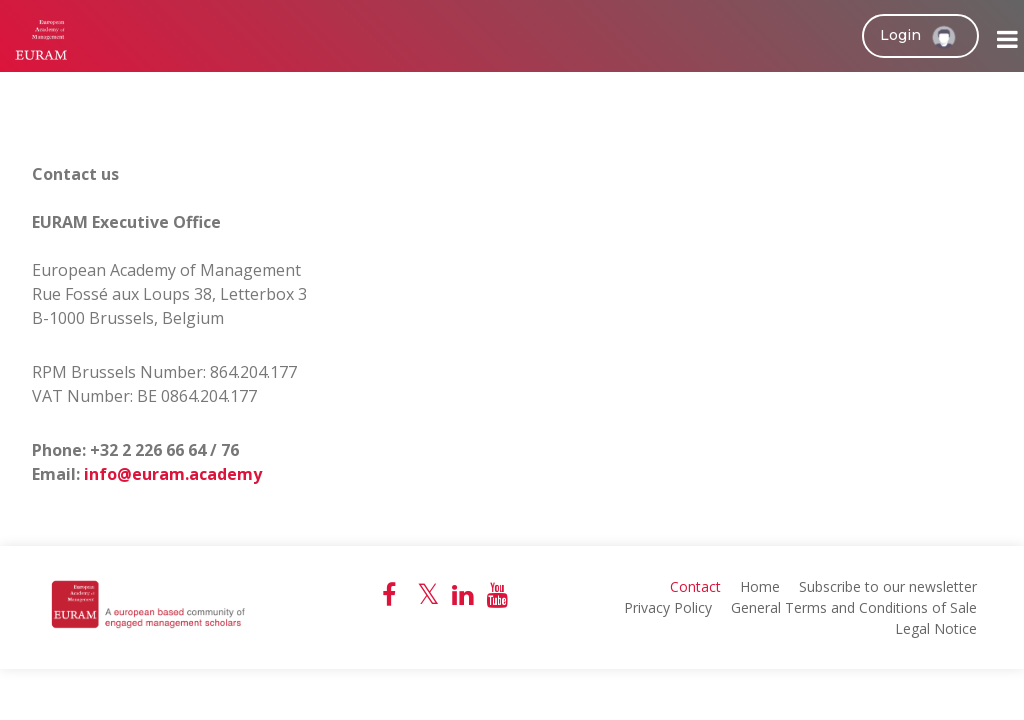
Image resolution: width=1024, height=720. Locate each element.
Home (760, 586)
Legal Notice (936, 628)
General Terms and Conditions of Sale (854, 607)
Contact (695, 586)
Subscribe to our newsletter (888, 586)
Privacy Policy (668, 607)
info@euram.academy (173, 474)
